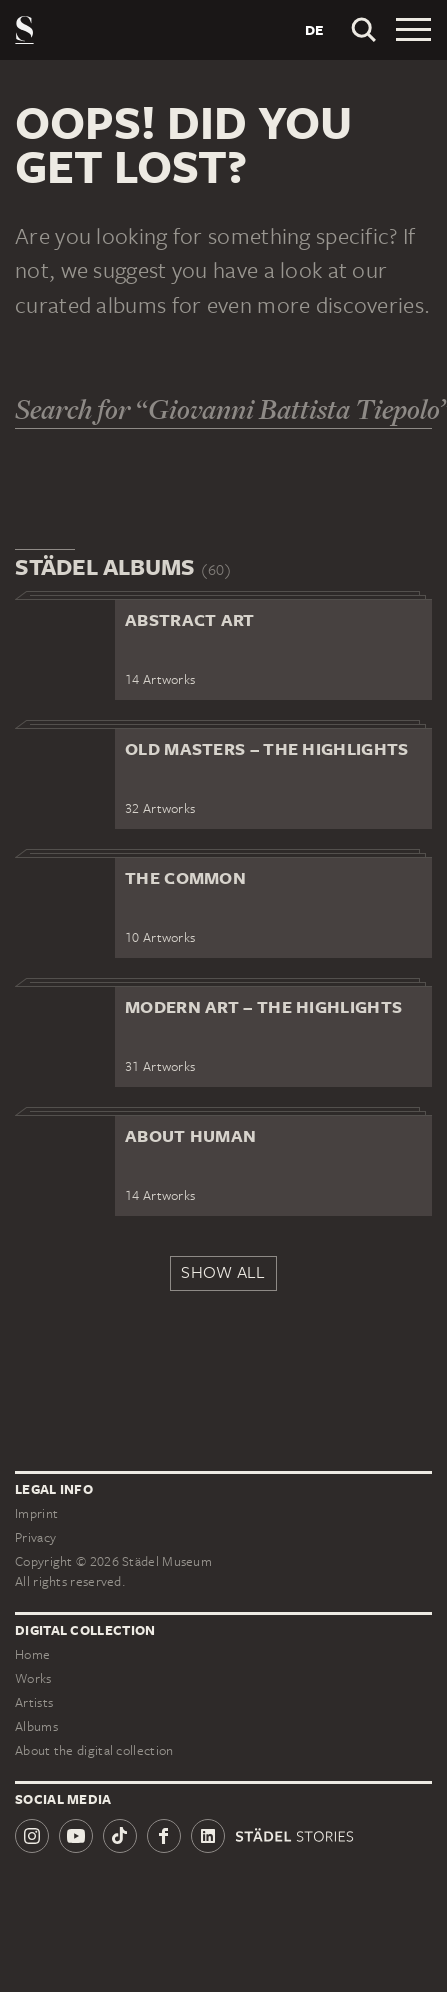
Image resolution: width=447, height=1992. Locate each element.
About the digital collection (94, 1750)
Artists (34, 1702)
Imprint (36, 1513)
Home (32, 1654)
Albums (36, 1726)
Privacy (35, 1537)
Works (33, 1678)
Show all (223, 1272)
